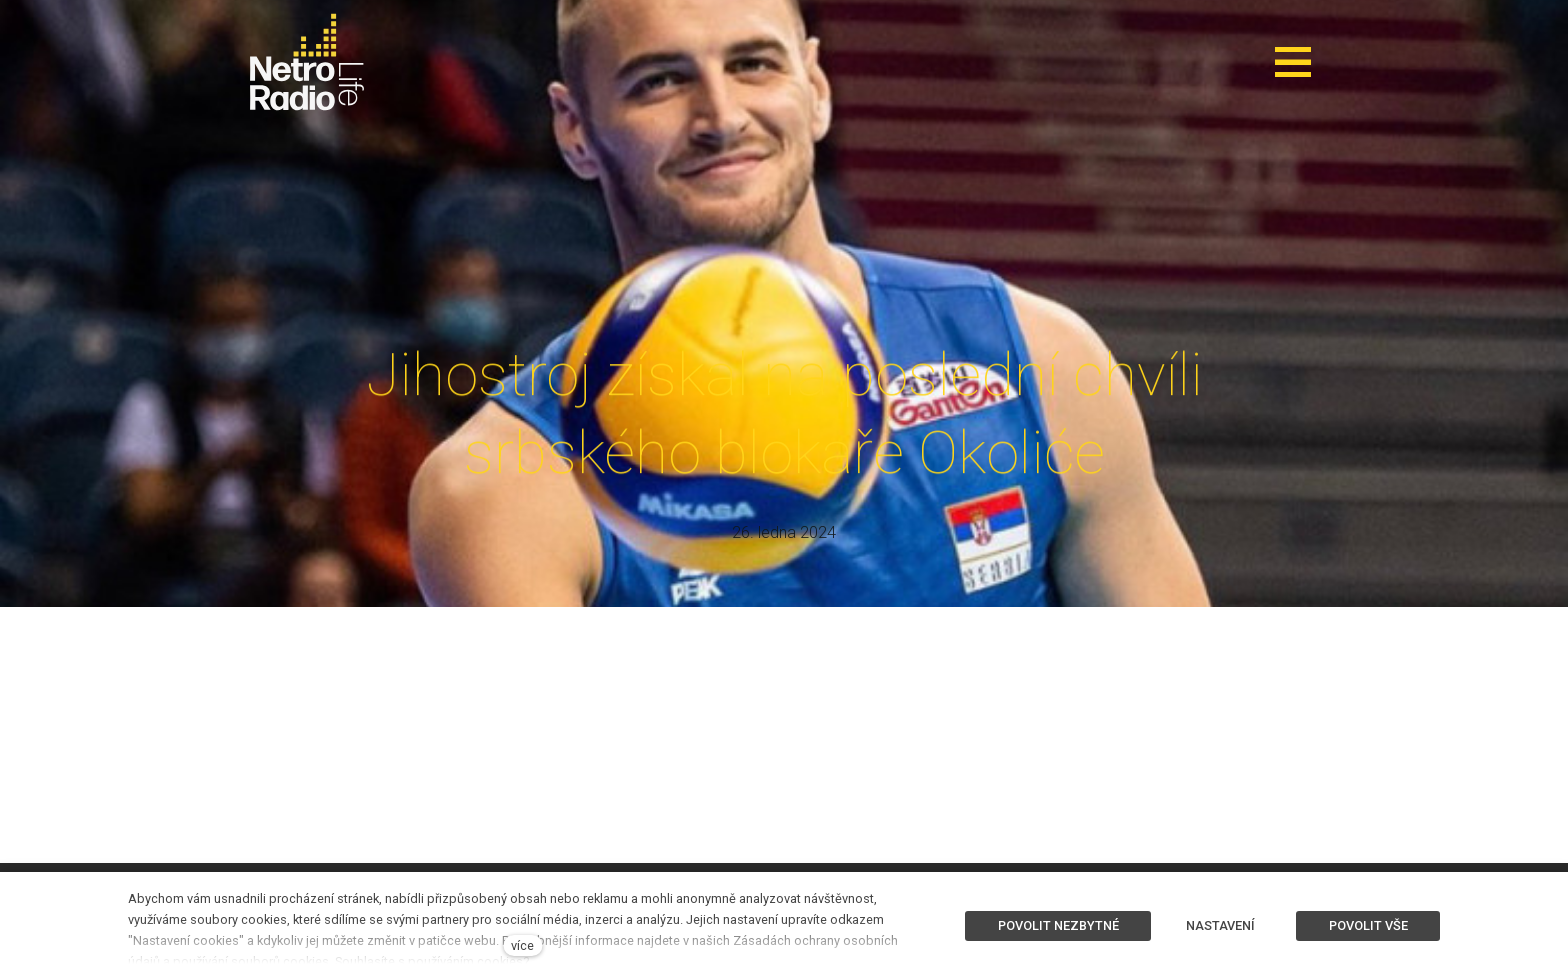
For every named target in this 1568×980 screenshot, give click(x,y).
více (522, 945)
